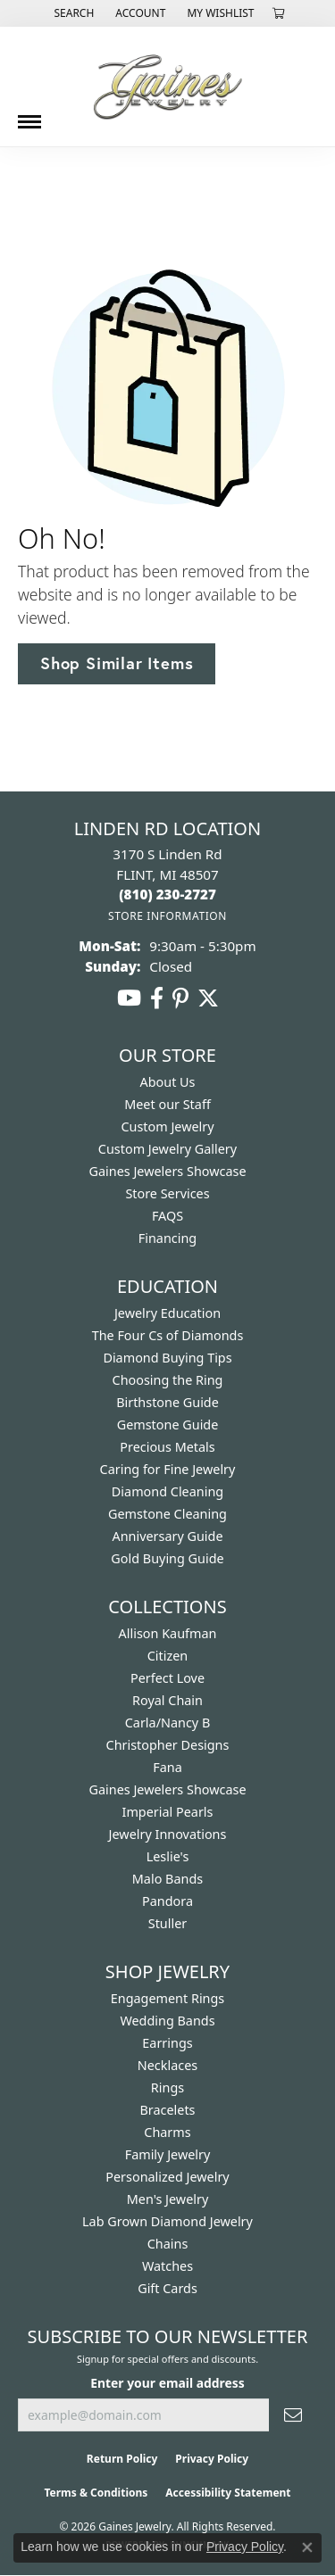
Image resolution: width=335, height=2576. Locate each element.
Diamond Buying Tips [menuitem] (167, 1357)
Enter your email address (167, 2382)
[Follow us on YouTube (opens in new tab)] (129, 998)
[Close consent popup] (307, 2547)
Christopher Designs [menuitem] (168, 1744)
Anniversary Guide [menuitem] (167, 1536)
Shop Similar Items (116, 663)
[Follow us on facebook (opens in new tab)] (156, 998)
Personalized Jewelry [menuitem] (167, 2176)
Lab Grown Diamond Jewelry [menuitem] (167, 2221)
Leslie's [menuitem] (168, 1856)
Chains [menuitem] (167, 2243)
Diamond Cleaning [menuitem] (167, 1491)
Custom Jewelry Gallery (167, 1148)
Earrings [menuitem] (167, 2042)
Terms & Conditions (95, 2492)
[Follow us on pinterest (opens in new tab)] (180, 998)
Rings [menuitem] (167, 2087)
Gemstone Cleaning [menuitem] (167, 1513)
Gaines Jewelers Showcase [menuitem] (167, 1789)
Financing (167, 1238)
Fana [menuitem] (167, 1767)
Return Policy (122, 2458)
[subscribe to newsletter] (293, 2414)
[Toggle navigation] (29, 115)
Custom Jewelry (167, 1126)
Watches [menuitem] (167, 2265)
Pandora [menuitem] (167, 1901)
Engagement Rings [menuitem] (168, 1998)
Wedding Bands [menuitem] (167, 2020)
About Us (168, 1081)
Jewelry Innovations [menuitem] (168, 1834)
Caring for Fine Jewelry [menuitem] (168, 1469)
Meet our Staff (167, 1104)
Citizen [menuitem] (167, 1655)
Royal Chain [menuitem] (167, 1700)
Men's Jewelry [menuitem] (168, 2199)
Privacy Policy (211, 2458)
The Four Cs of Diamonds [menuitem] (168, 1335)
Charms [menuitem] (167, 2132)
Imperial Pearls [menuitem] (168, 1811)
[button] (72, 13)
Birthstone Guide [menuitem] (167, 1402)
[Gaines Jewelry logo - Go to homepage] (168, 86)
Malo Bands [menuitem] (167, 1878)
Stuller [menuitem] (167, 1923)
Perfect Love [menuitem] (167, 1677)
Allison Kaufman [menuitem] (168, 1633)
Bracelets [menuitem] (167, 2109)
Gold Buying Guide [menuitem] (167, 1558)
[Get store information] (167, 916)
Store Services (167, 1193)
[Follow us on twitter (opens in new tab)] (208, 998)
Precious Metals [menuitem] (167, 1446)
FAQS (167, 1215)
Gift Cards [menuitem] (167, 2288)
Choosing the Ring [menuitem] (168, 1379)
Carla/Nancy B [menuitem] (168, 1722)
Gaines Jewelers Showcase (167, 1171)
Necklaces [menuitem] (167, 2065)
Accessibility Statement (227, 2492)
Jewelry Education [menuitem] (167, 1313)
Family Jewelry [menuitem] (168, 2154)
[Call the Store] (167, 894)
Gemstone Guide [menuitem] (168, 1424)
